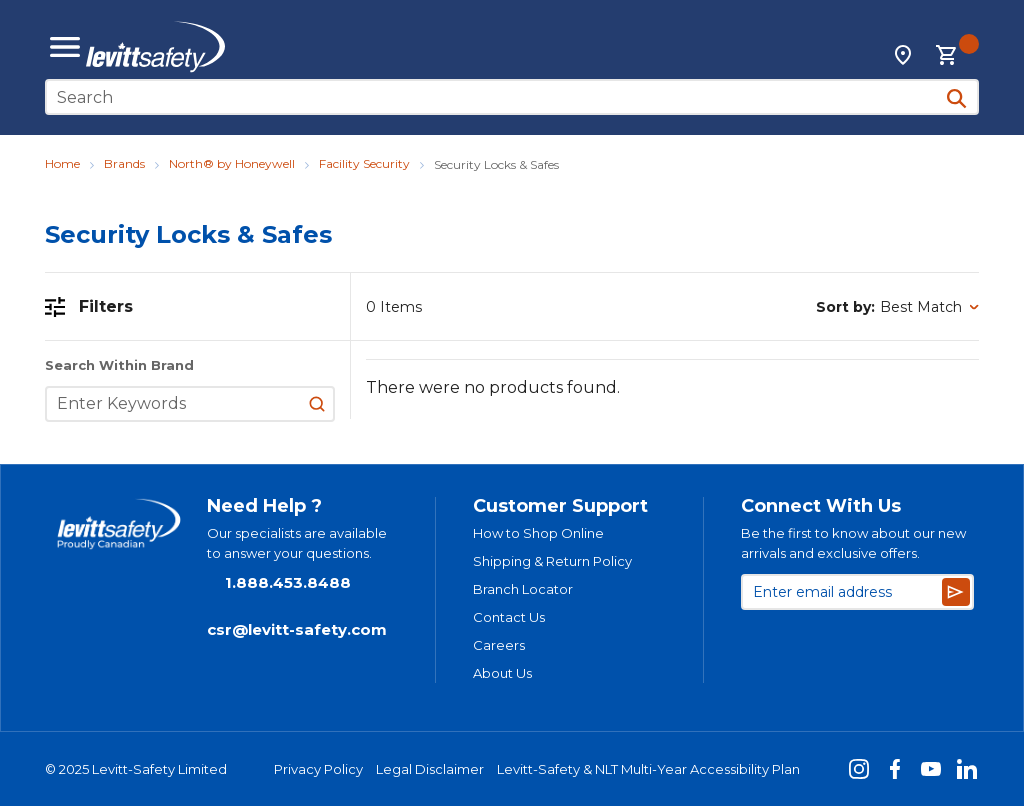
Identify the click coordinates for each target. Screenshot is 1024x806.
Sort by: (845, 307)
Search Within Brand (119, 365)
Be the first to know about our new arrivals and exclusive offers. (853, 543)
